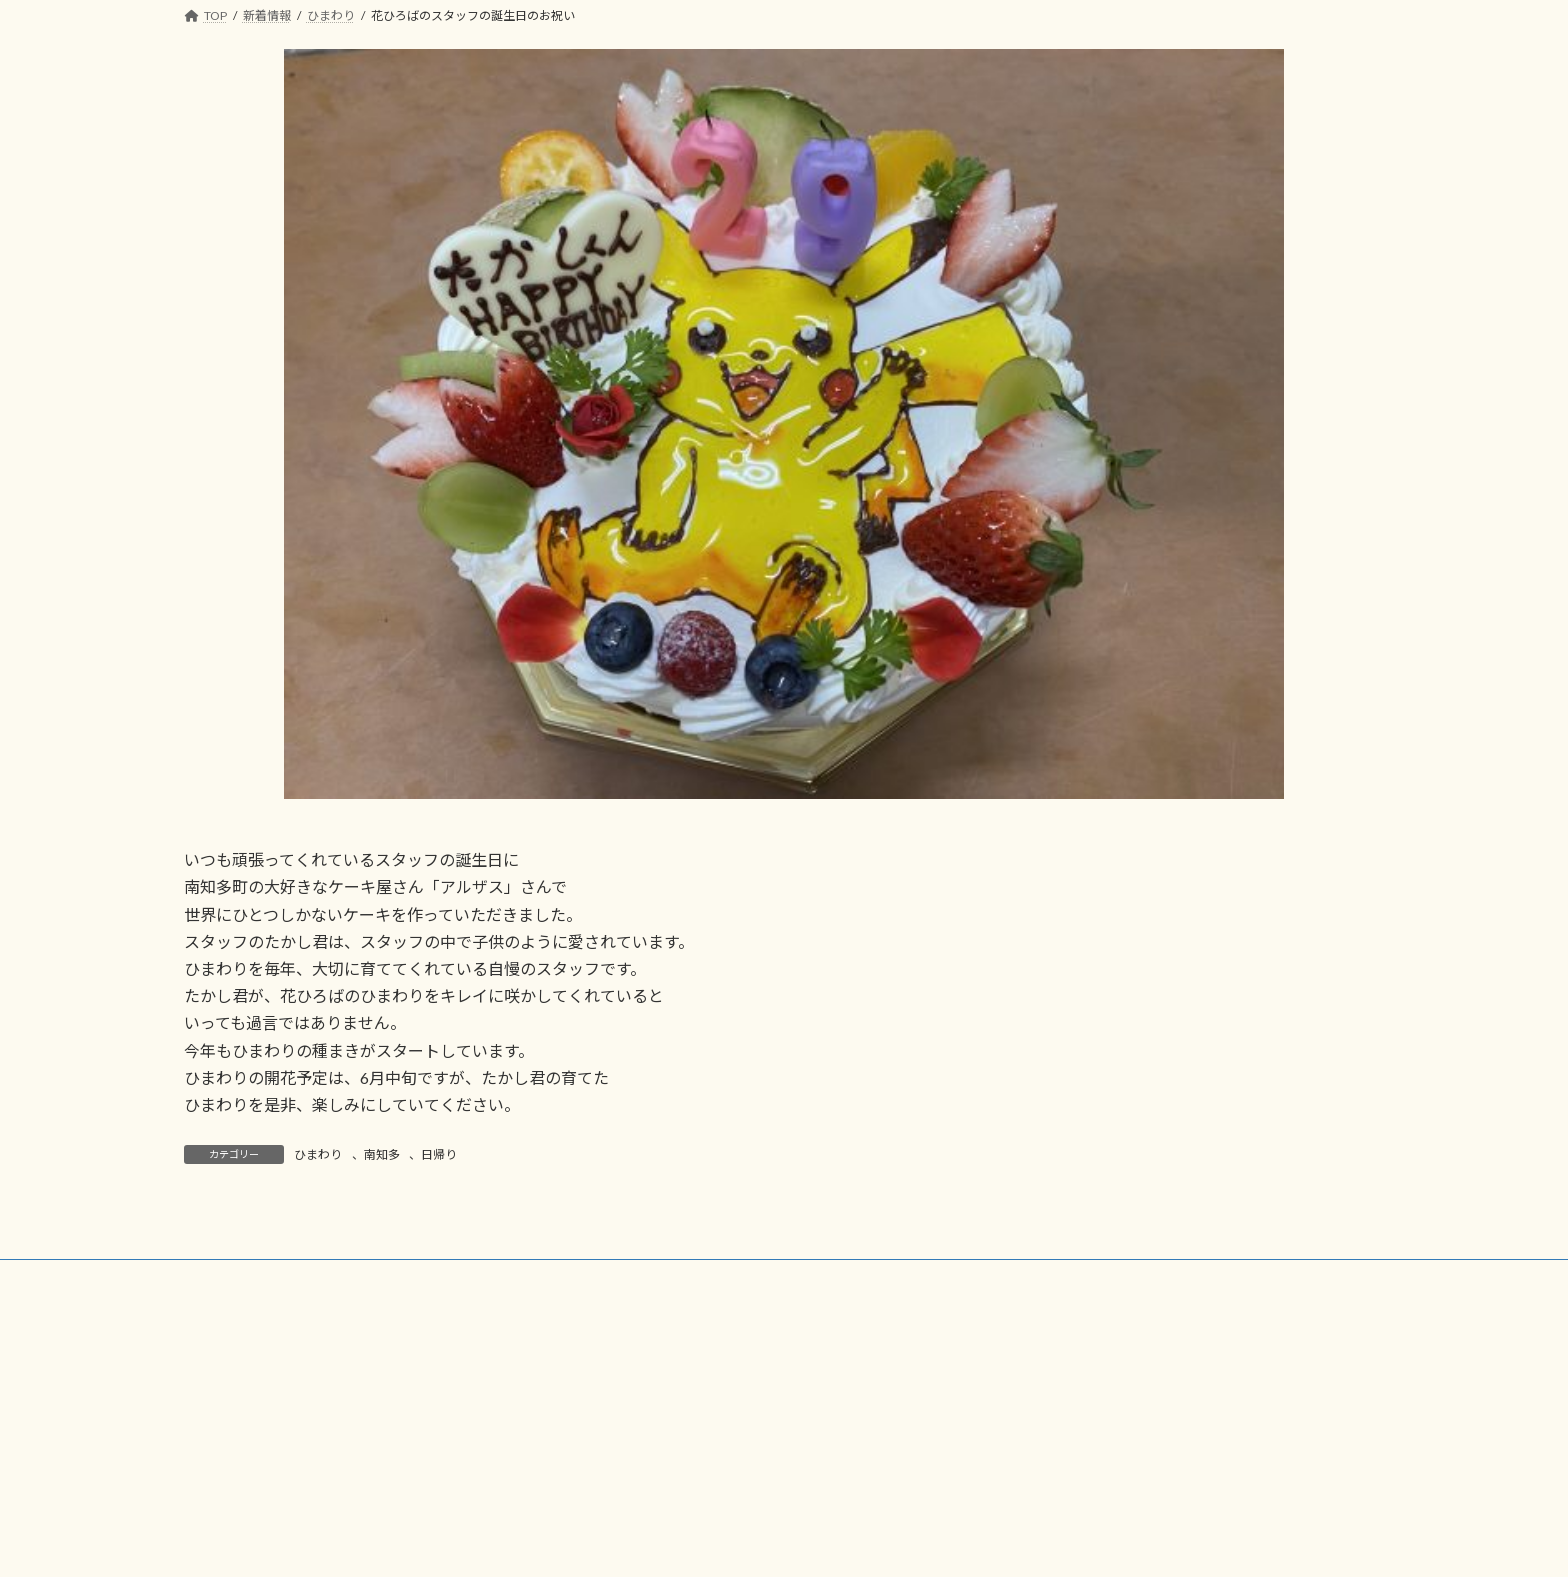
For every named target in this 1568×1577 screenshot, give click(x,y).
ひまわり (318, 1154)
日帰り (439, 1154)
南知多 (382, 1154)
